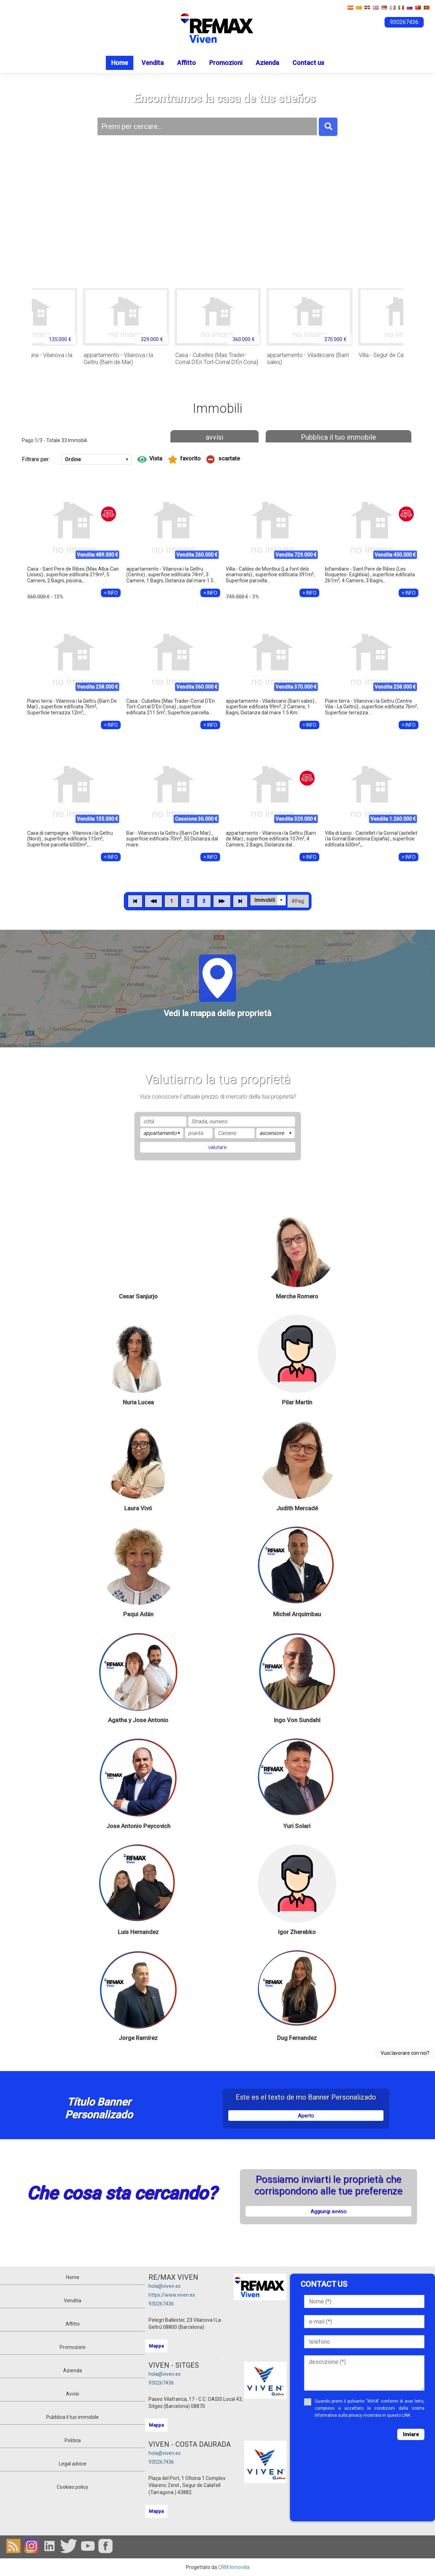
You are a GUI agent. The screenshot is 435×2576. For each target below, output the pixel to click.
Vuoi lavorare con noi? (405, 2053)
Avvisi (72, 2394)
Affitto (186, 62)
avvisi (214, 437)
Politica (73, 2440)
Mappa (156, 2346)
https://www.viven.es (172, 2295)
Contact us (308, 62)
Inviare (411, 2434)
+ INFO (111, 593)
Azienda (267, 62)
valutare (217, 1147)
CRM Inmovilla (233, 2567)
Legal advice (72, 2464)
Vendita (152, 62)
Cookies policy (72, 2487)
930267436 (161, 2304)
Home (119, 62)
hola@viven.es (165, 2286)
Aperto (306, 2115)
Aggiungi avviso (328, 2211)
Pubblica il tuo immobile (338, 437)
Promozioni (225, 62)
